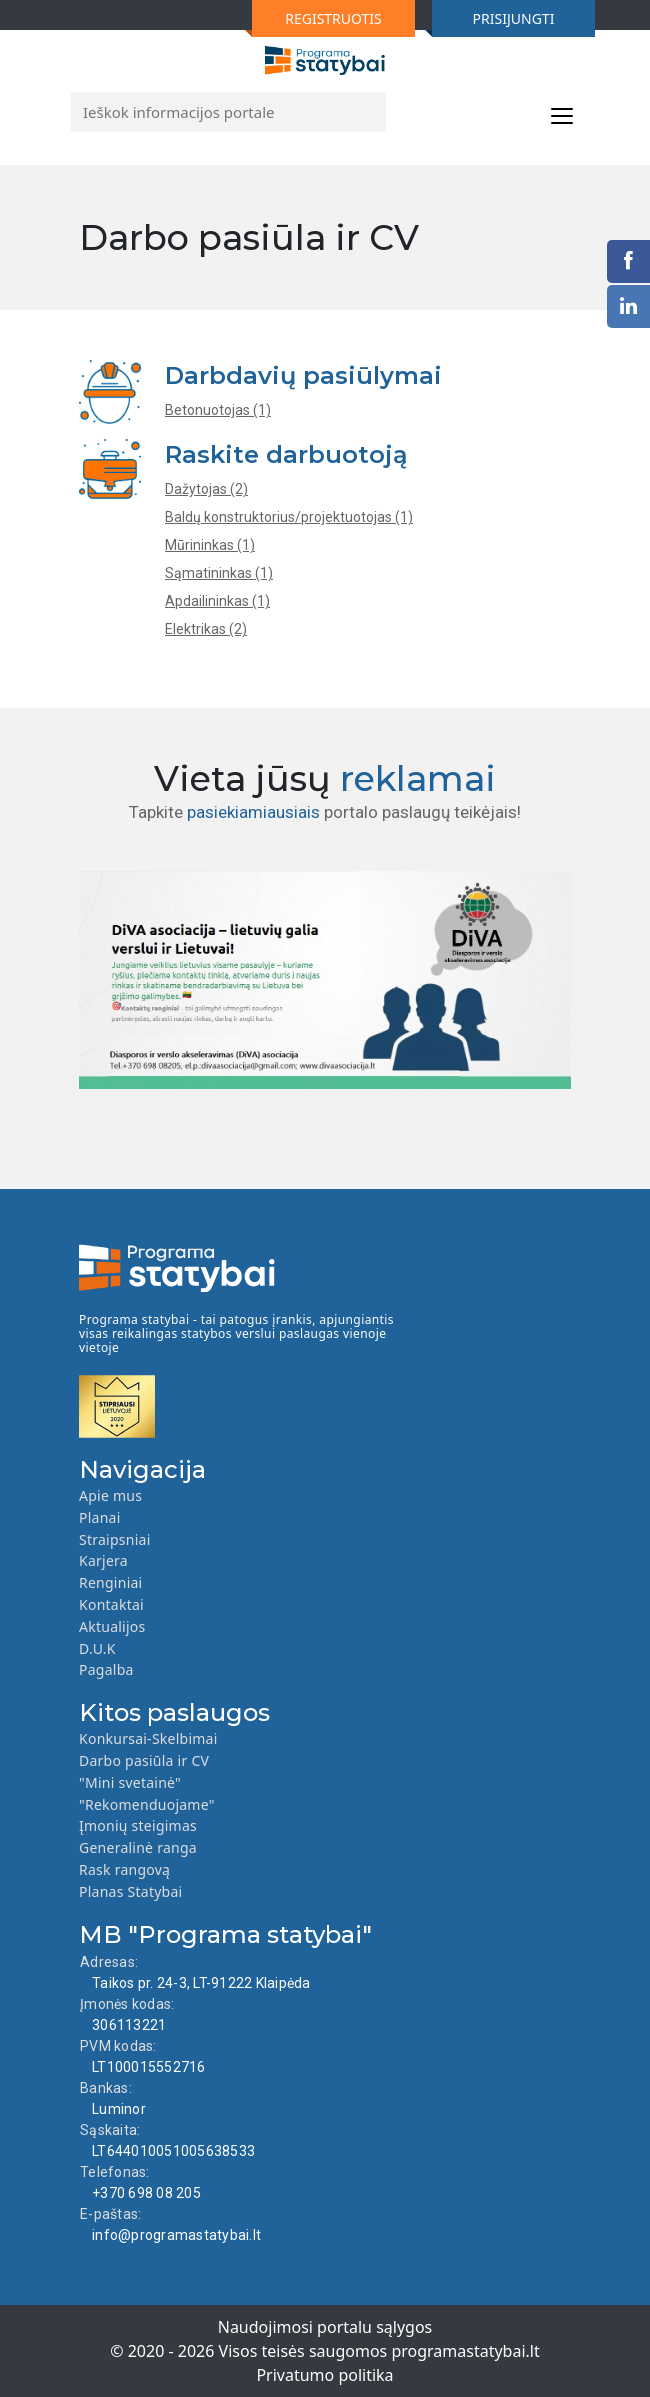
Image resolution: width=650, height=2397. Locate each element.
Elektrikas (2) (206, 629)
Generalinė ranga (138, 1847)
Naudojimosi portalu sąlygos (325, 2327)
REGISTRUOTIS (317, 23)
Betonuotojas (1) (218, 410)
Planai (100, 1517)
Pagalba (106, 1669)
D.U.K (97, 1648)
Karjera (103, 1560)
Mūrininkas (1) (210, 545)
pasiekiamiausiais (253, 812)
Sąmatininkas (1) (219, 573)
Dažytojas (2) (206, 489)
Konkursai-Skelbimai (148, 1738)
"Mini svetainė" (130, 1782)
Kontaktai (111, 1604)
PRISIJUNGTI (493, 23)
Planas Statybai (130, 1891)
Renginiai (110, 1582)
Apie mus (110, 1495)
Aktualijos (112, 1626)
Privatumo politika (324, 2375)
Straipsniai (115, 1539)
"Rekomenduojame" (147, 1804)
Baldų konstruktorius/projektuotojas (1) (289, 517)
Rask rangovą (124, 1869)
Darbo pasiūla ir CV (144, 1760)
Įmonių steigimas (138, 1825)
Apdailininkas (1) (217, 601)
